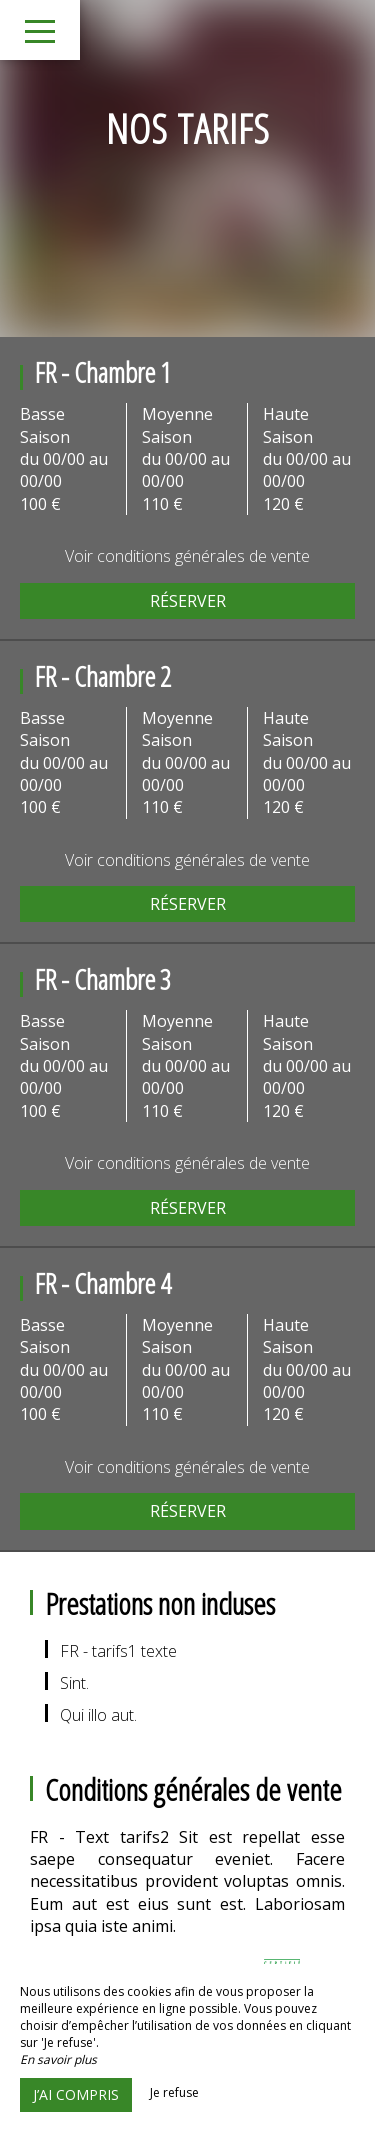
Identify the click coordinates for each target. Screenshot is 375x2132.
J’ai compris (76, 2094)
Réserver (188, 601)
